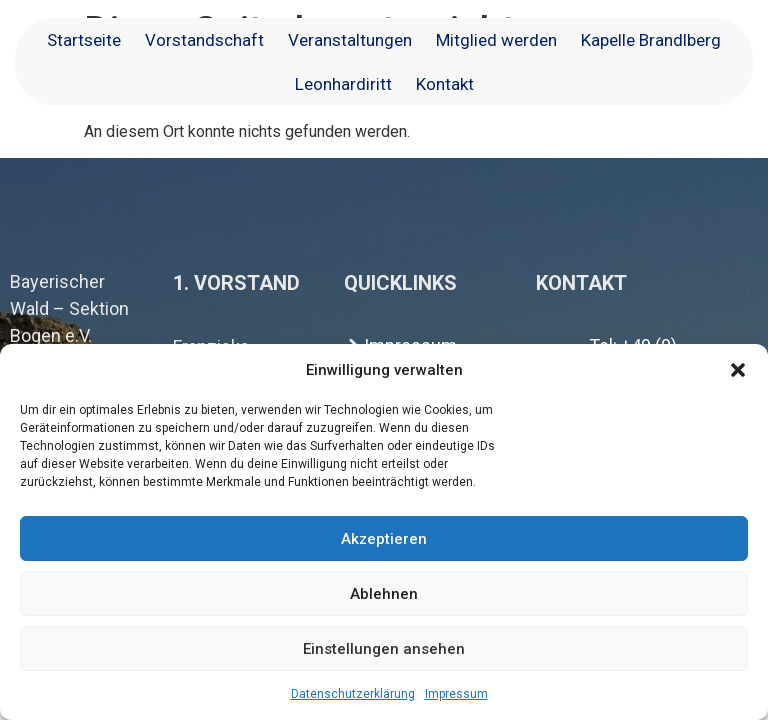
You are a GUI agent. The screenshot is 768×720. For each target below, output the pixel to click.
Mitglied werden (496, 40)
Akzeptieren (384, 539)
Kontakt (445, 84)
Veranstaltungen (350, 40)
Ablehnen (384, 594)
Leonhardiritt (343, 84)
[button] (738, 370)
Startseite (84, 40)
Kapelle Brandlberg (651, 40)
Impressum (456, 694)
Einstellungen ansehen (384, 649)
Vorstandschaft (204, 40)
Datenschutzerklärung (353, 694)
